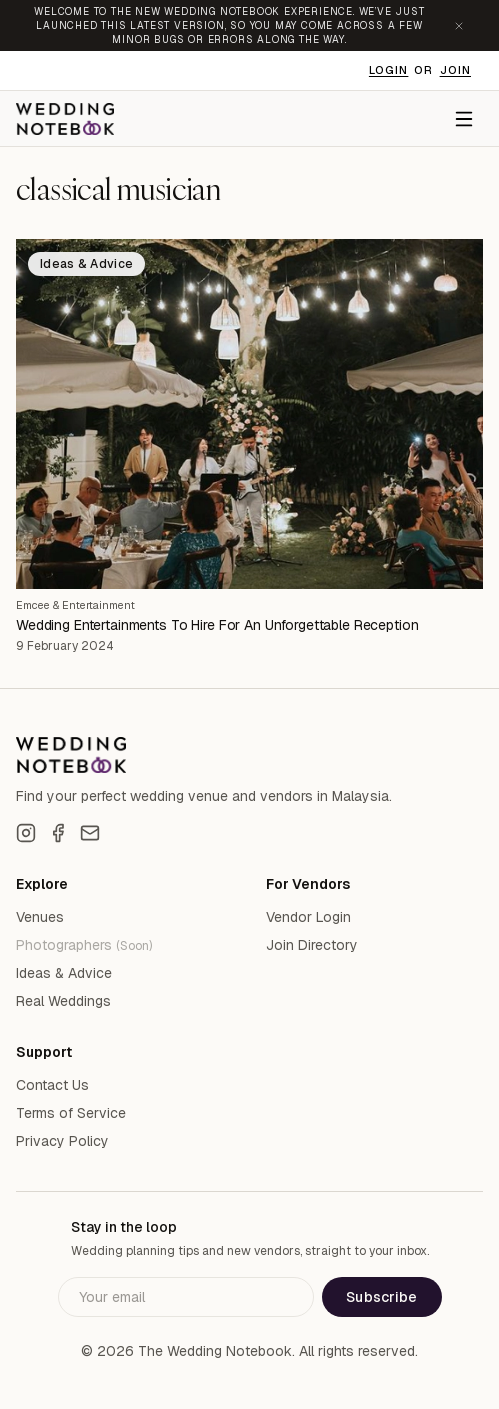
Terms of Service (71, 1113)
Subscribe (381, 1297)
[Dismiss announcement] (459, 26)
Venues (40, 917)
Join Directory (312, 945)
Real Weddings (63, 1001)
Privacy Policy (62, 1141)
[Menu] (464, 119)
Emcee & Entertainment (75, 605)
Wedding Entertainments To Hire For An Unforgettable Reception (217, 625)
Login (389, 70)
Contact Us (52, 1085)
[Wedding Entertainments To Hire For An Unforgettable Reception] (249, 414)
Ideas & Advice (64, 973)
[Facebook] (58, 833)
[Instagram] (26, 833)
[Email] (90, 833)
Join (455, 70)
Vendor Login (308, 917)
